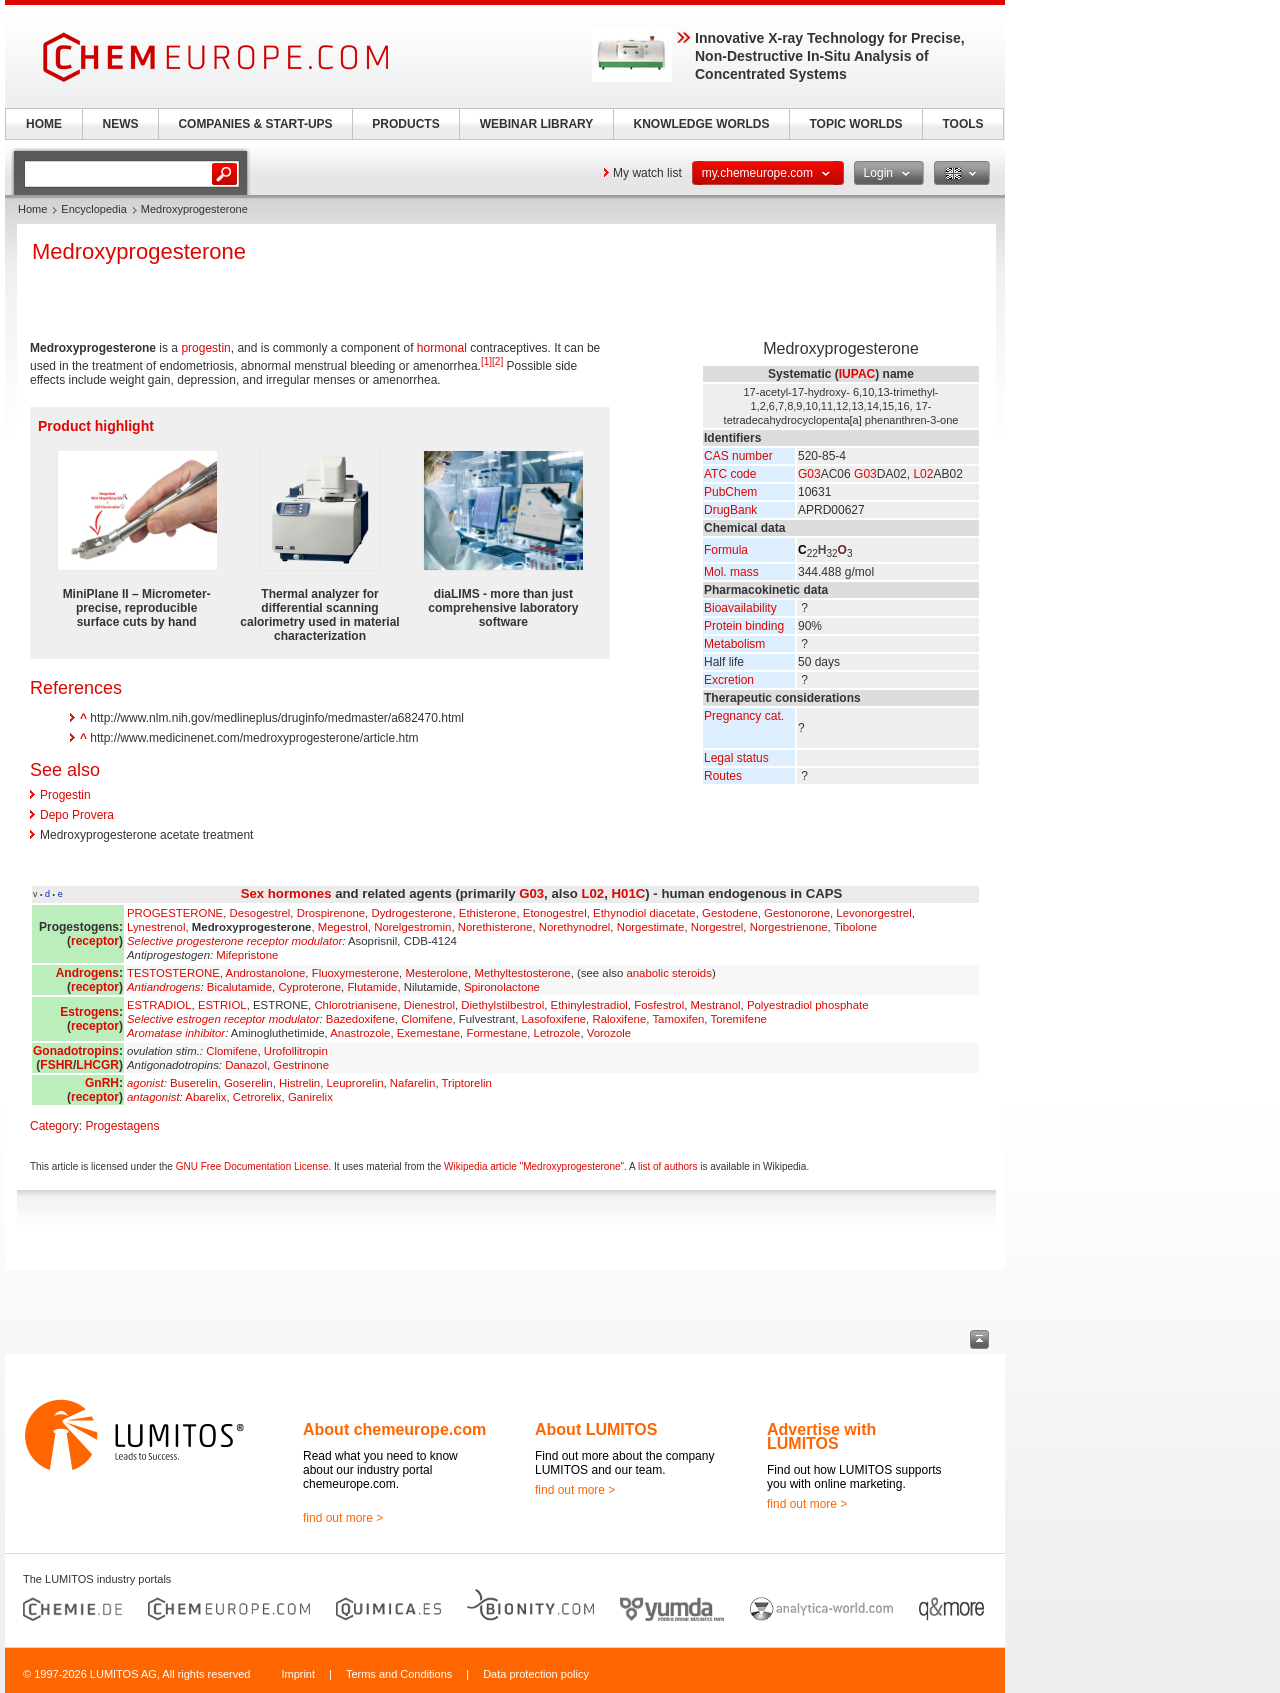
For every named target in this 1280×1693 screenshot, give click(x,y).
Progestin (65, 795)
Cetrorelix (257, 1097)
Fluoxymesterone (355, 973)
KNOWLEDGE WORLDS (702, 124)
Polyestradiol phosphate (808, 1005)
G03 (809, 474)
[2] (497, 361)
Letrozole (557, 1033)
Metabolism (734, 644)
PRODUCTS (405, 124)
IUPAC (857, 374)
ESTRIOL (222, 1005)
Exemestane (428, 1033)
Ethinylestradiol (589, 1005)
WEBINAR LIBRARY (537, 124)
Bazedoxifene (360, 1019)
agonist (145, 1083)
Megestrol (343, 927)
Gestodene (730, 913)
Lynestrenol (156, 927)
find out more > (343, 1518)
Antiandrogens (163, 987)
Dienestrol (429, 1005)
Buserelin (194, 1083)
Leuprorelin (355, 1083)
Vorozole (609, 1033)
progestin (205, 348)
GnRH (102, 1083)
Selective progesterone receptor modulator (234, 941)
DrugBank (730, 510)
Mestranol (716, 1005)
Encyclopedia (93, 209)
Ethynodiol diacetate (644, 913)
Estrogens (89, 1012)
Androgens (87, 973)
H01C (629, 893)
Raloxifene (619, 1019)
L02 (923, 474)
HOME (44, 124)
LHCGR (97, 1065)
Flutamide (372, 987)
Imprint (298, 1674)
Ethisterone (488, 913)
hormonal (442, 348)
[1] (486, 361)
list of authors (667, 1166)
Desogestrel (260, 913)
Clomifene (426, 1019)
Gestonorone (797, 913)
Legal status (736, 758)
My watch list (647, 173)
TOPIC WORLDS (855, 124)
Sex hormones (286, 893)
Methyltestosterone (522, 973)
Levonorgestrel (873, 913)
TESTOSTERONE (173, 973)
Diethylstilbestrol (502, 1005)
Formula (726, 550)
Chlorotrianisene (355, 1005)
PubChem (730, 492)
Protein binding (744, 626)
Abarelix (205, 1097)
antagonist (153, 1097)
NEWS (121, 124)
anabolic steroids (668, 973)
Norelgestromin (412, 927)
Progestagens (122, 1126)
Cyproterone (309, 987)
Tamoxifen (678, 1019)
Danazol (246, 1065)
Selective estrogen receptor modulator (223, 1019)
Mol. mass (731, 572)
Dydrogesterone (411, 913)
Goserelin (248, 1083)
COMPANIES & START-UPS (255, 124)
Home (32, 209)
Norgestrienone (789, 927)
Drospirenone (331, 913)
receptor (95, 941)
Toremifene (738, 1019)
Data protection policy (536, 1674)
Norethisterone (495, 927)
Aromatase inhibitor (176, 1033)
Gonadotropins (76, 1051)
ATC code (730, 474)
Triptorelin (467, 1083)
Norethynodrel (575, 927)
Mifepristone (247, 955)
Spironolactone (502, 987)
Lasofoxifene (554, 1019)
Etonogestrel (555, 913)
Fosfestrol (659, 1005)
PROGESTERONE (175, 913)
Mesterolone (436, 973)
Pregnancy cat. (744, 716)
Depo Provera (77, 815)
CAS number (738, 456)
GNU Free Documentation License (252, 1166)
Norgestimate (651, 927)
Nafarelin (413, 1083)
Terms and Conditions (399, 1674)
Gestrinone (301, 1065)
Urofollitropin (296, 1051)
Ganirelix (310, 1097)
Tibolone (855, 927)
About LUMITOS (596, 1429)
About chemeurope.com (394, 1429)
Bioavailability (740, 608)
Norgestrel (717, 927)
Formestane (496, 1033)
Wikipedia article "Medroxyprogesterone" (534, 1166)
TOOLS (962, 124)
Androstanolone (266, 973)
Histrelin (299, 1083)
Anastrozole (360, 1033)
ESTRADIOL (159, 1005)
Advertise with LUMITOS (821, 1436)
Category (54, 1126)
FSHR (56, 1065)
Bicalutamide (239, 987)
